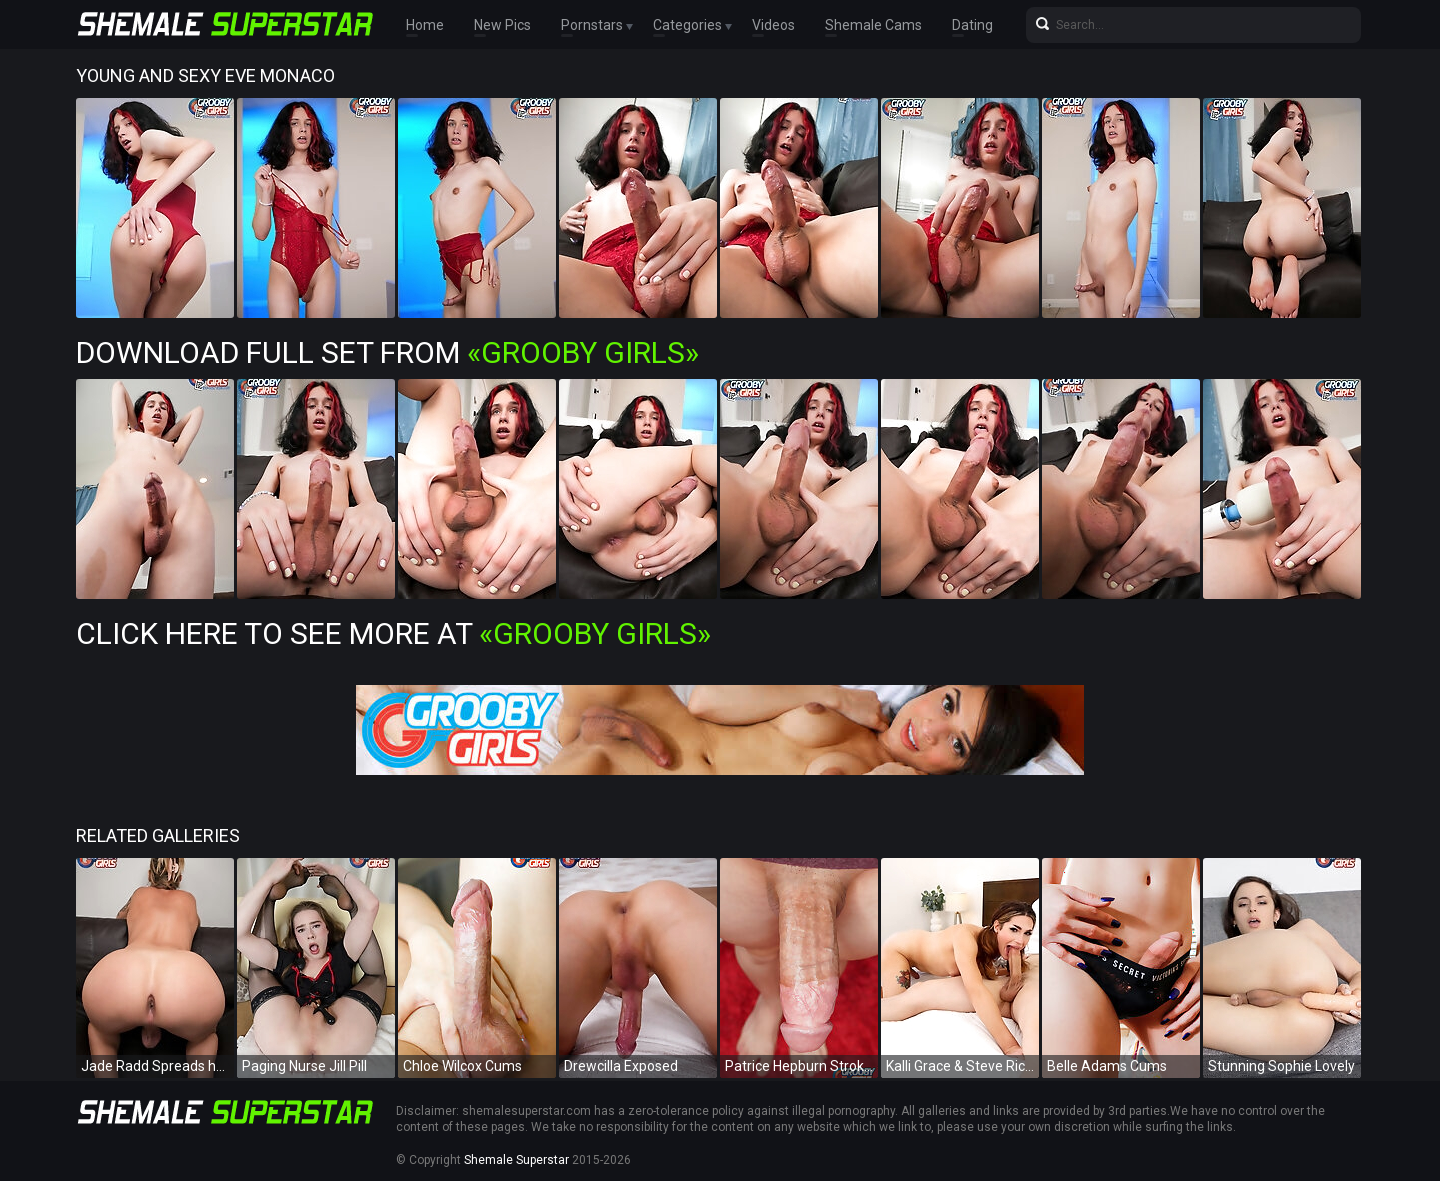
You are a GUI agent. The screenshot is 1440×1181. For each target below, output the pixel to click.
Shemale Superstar (516, 1160)
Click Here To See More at (393, 633)
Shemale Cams (873, 25)
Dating (972, 25)
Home (425, 25)
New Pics (502, 25)
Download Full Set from (387, 352)
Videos (773, 25)
